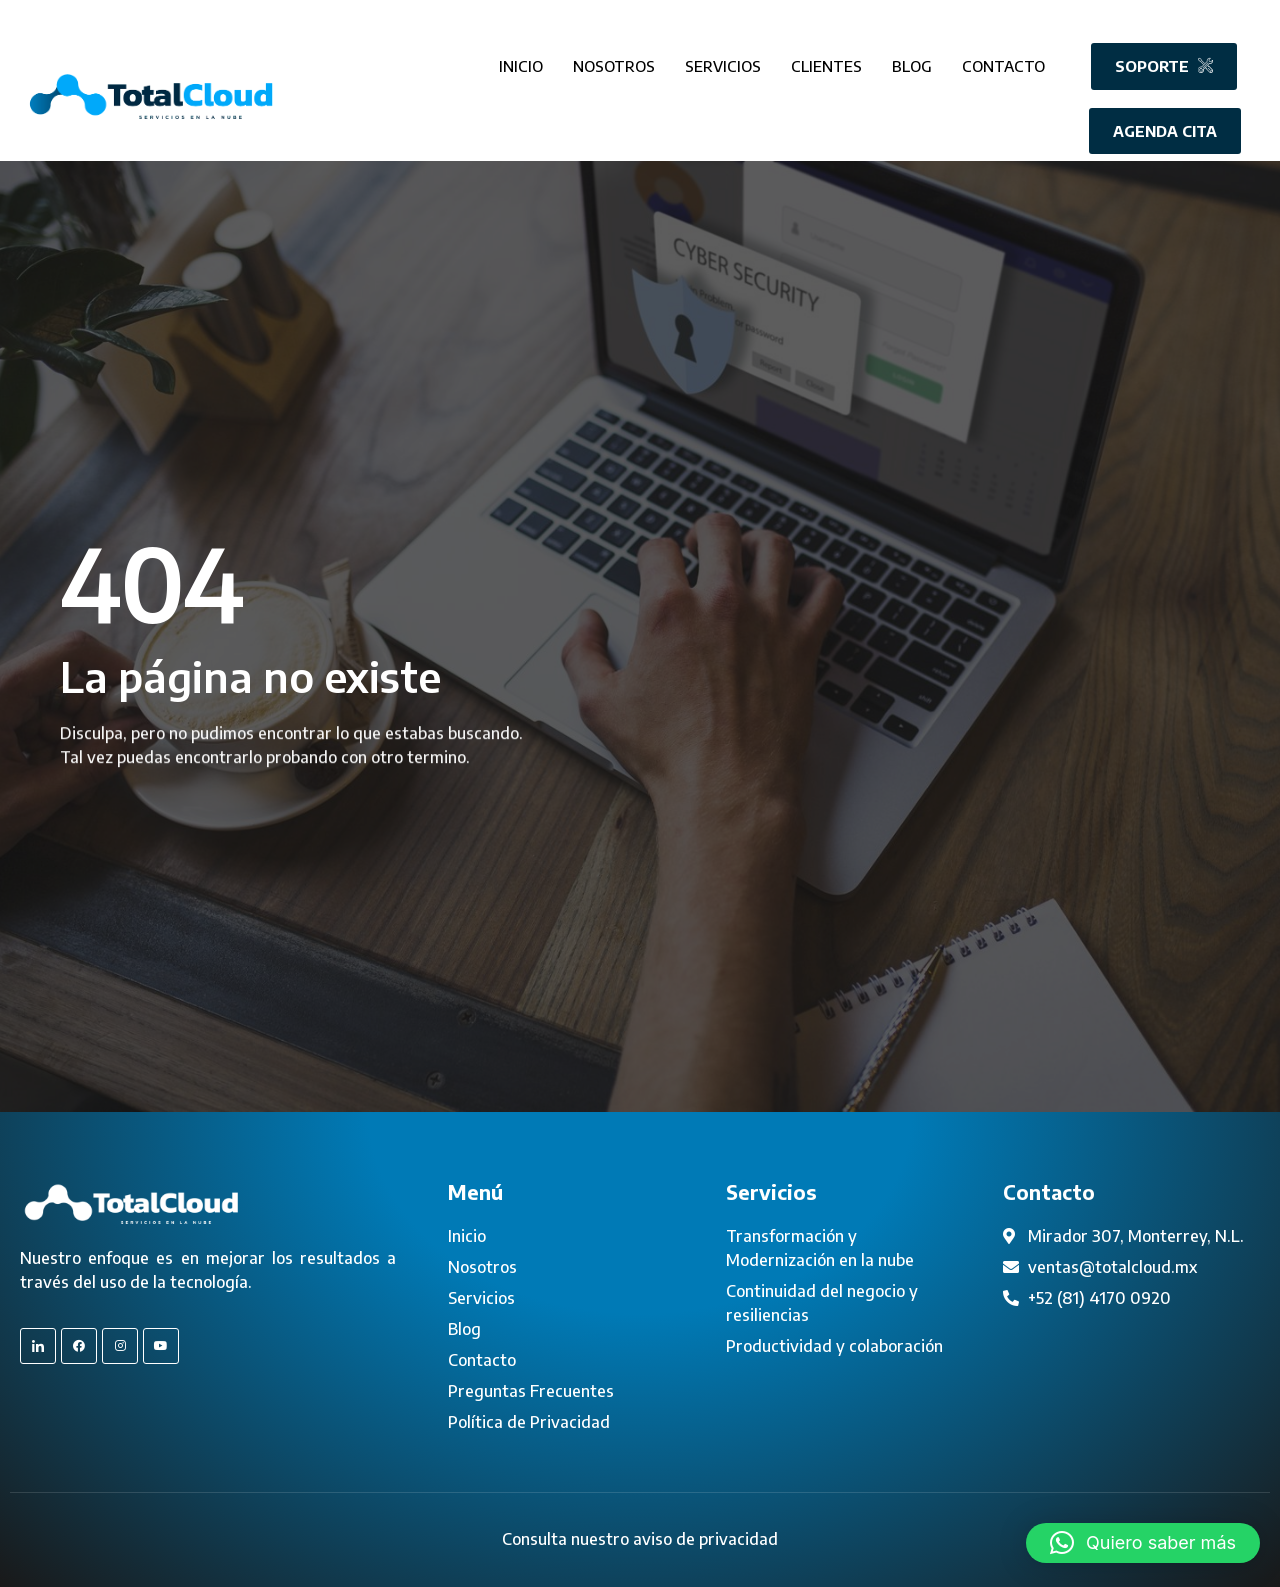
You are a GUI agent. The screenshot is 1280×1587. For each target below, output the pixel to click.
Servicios (723, 60)
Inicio (521, 60)
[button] (1143, 1543)
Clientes (826, 60)
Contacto (1003, 60)
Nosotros (614, 60)
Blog (912, 60)
